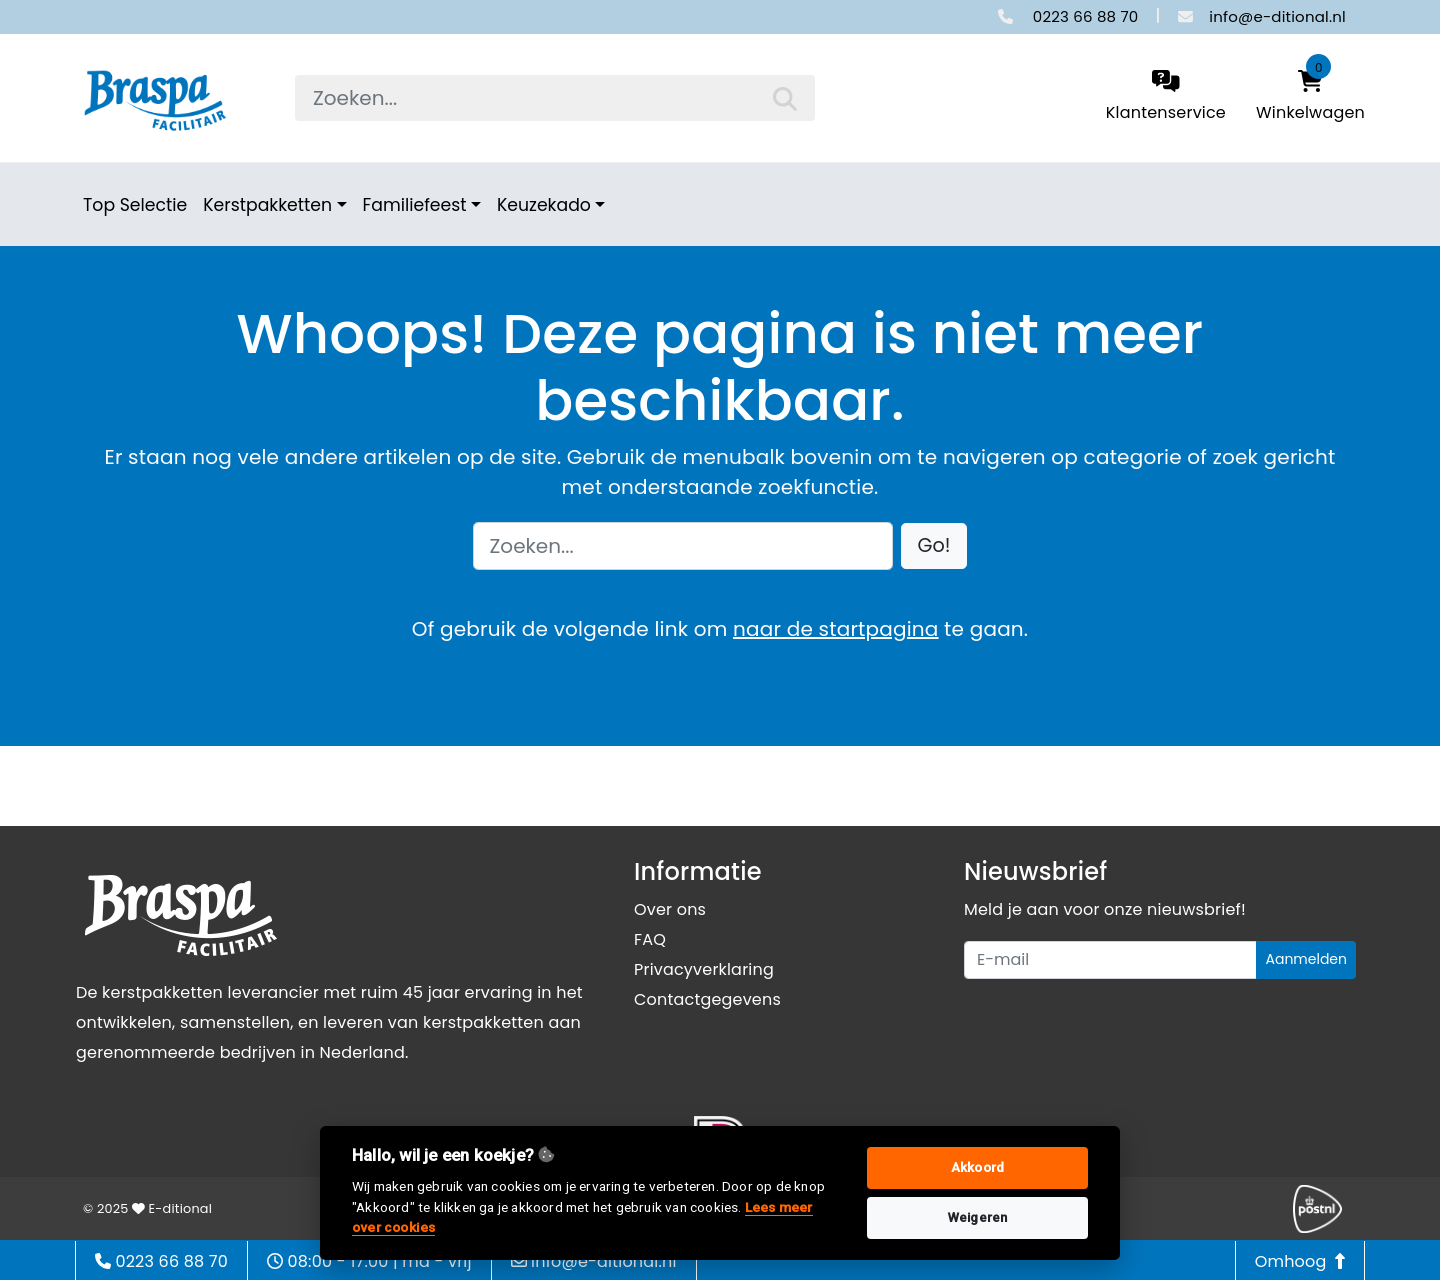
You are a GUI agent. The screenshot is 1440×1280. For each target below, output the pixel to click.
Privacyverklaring (704, 969)
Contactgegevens (707, 999)
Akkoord (977, 1167)
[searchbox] (555, 98)
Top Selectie (135, 205)
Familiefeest (415, 205)
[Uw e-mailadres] (1110, 960)
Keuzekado (544, 205)
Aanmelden (1306, 959)
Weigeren (978, 1217)
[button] (934, 546)
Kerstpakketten (267, 205)
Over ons (670, 909)
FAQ (650, 939)
